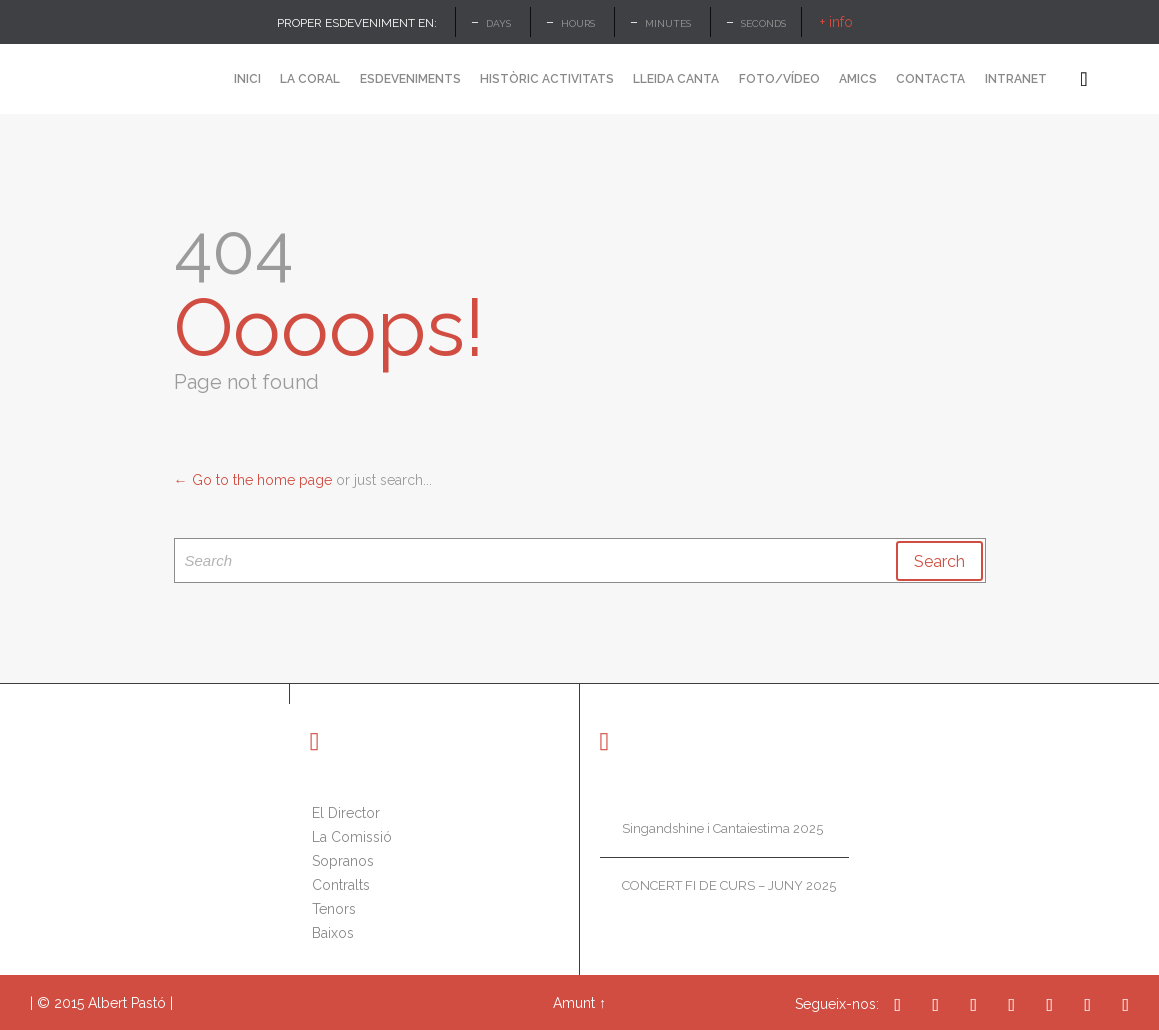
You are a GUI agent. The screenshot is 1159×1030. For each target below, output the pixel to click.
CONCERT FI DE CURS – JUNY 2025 (729, 885)
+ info (836, 22)
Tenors (334, 909)
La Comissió (352, 837)
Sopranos (343, 861)
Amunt (574, 1003)
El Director (346, 813)
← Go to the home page (253, 480)
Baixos (333, 933)
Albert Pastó (127, 1003)
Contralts (341, 885)
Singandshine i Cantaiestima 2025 (722, 828)
